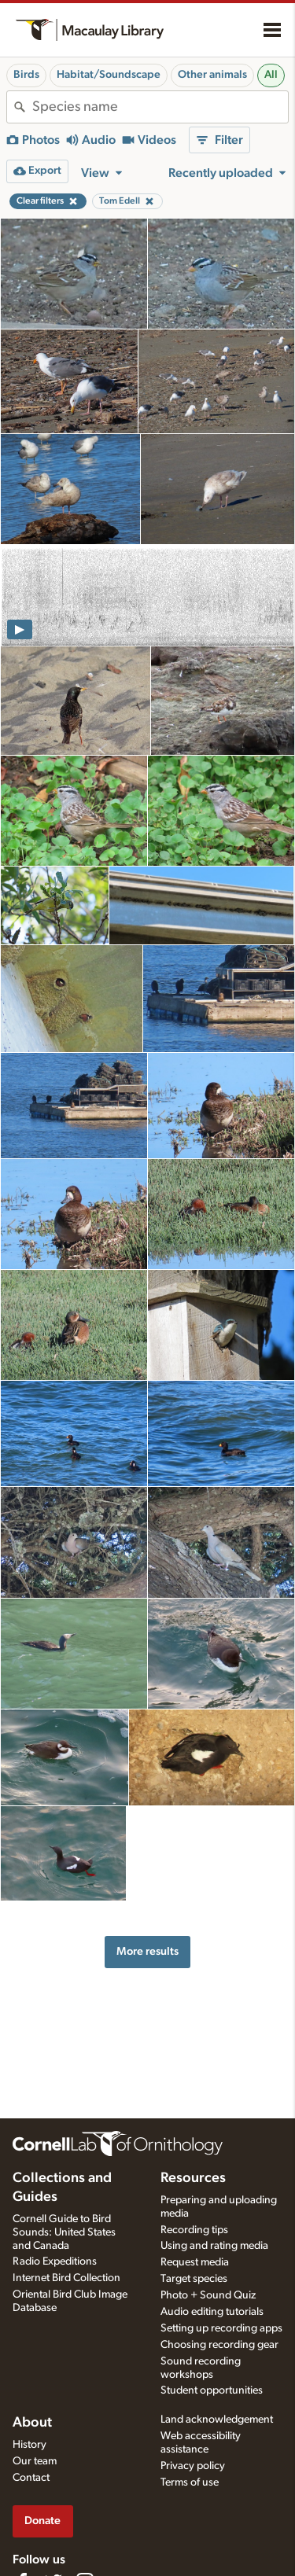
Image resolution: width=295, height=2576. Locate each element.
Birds (26, 74)
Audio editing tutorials (212, 2311)
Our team (35, 2461)
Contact (31, 2477)
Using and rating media (214, 2245)
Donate (42, 2520)
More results (147, 1951)
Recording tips (194, 2230)
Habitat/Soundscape (108, 74)
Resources (193, 2178)
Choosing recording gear (219, 2344)
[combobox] (160, 107)
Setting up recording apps (221, 2328)
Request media (194, 2262)
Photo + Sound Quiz (208, 2295)
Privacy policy (192, 2465)
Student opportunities (211, 2390)
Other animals (212, 74)
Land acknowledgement (216, 2419)
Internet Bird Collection (66, 2277)
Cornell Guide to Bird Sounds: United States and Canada (64, 2232)
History (29, 2444)
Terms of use (189, 2482)
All (271, 74)
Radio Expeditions (55, 2261)
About (32, 2423)
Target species (193, 2278)
